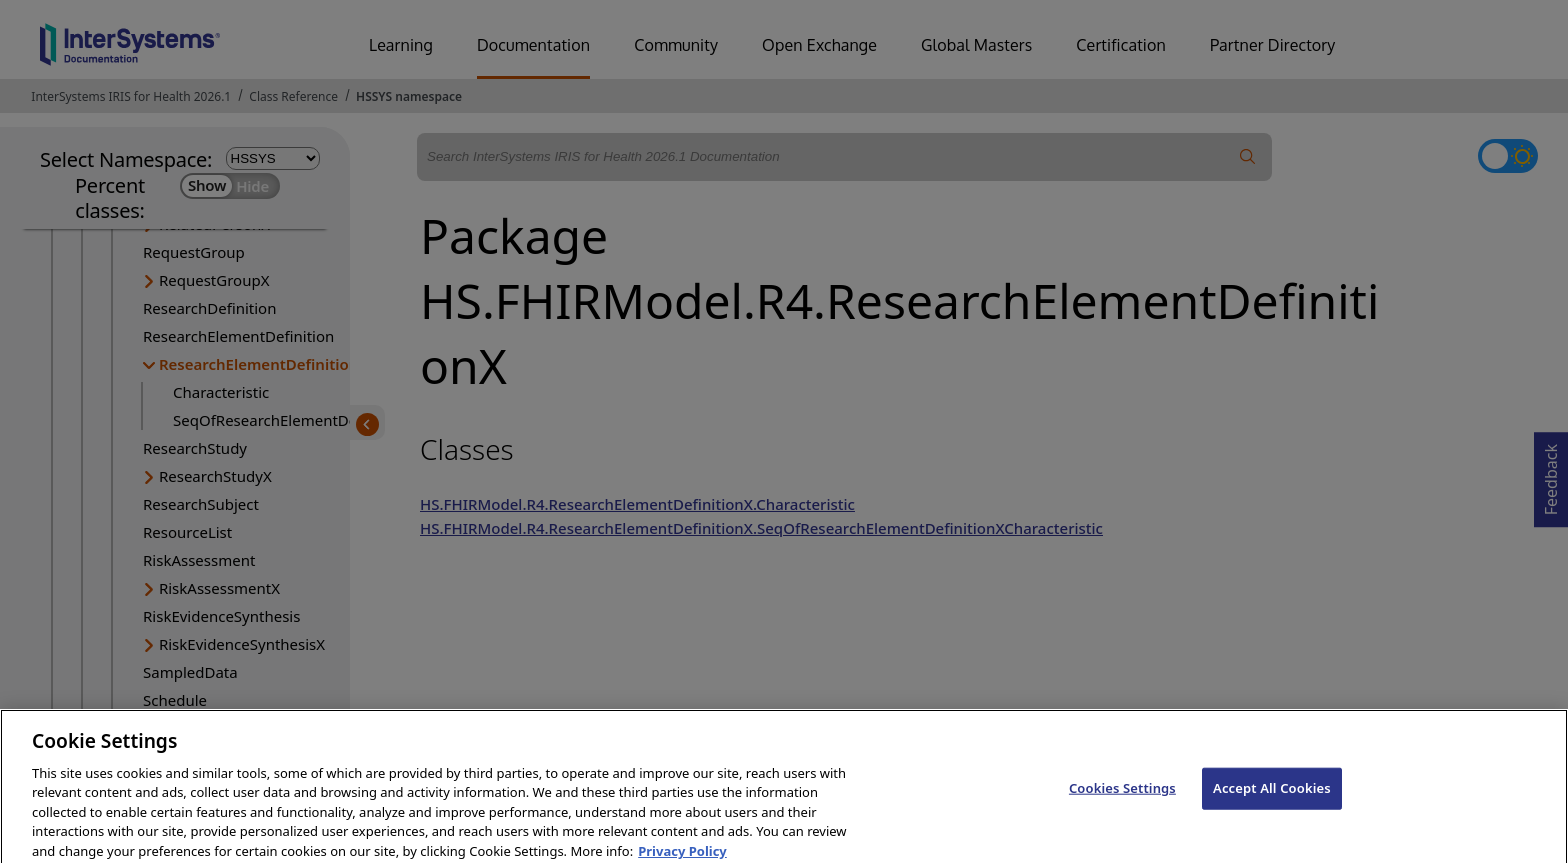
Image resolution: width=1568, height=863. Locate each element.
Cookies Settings (1122, 798)
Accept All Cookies (1272, 798)
